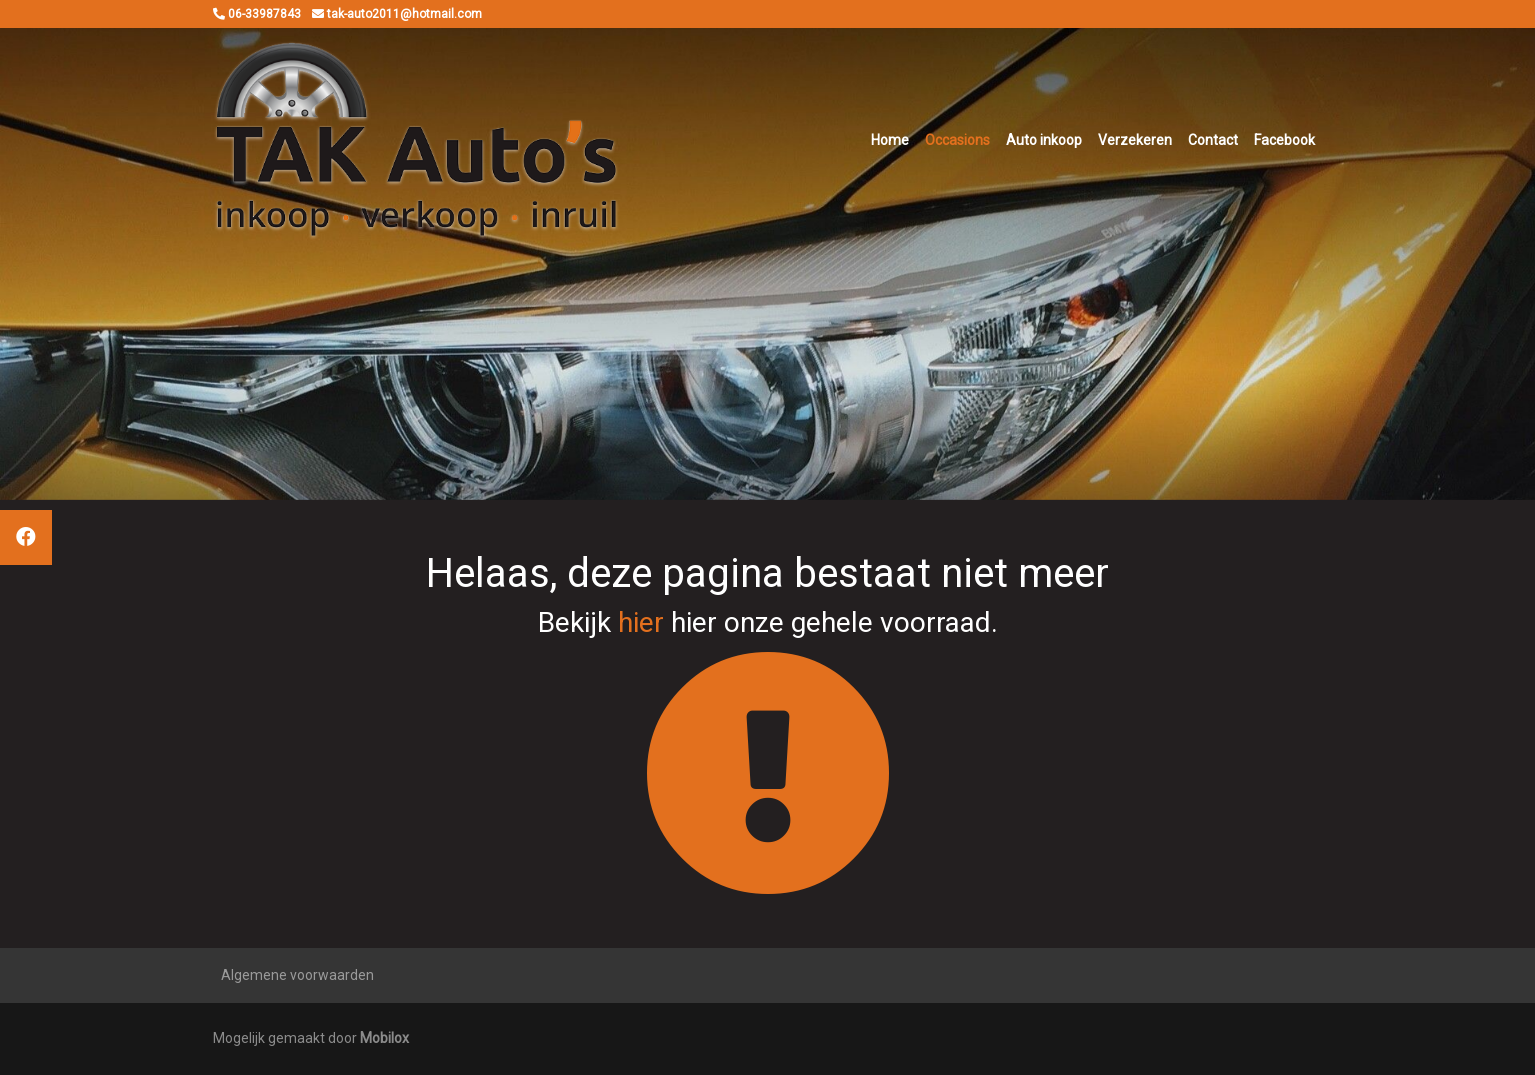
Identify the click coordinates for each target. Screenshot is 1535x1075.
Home (890, 140)
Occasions (957, 140)
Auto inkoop (1044, 140)
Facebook (1284, 140)
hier (641, 622)
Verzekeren (1135, 140)
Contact (1213, 140)
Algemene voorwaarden (297, 975)
